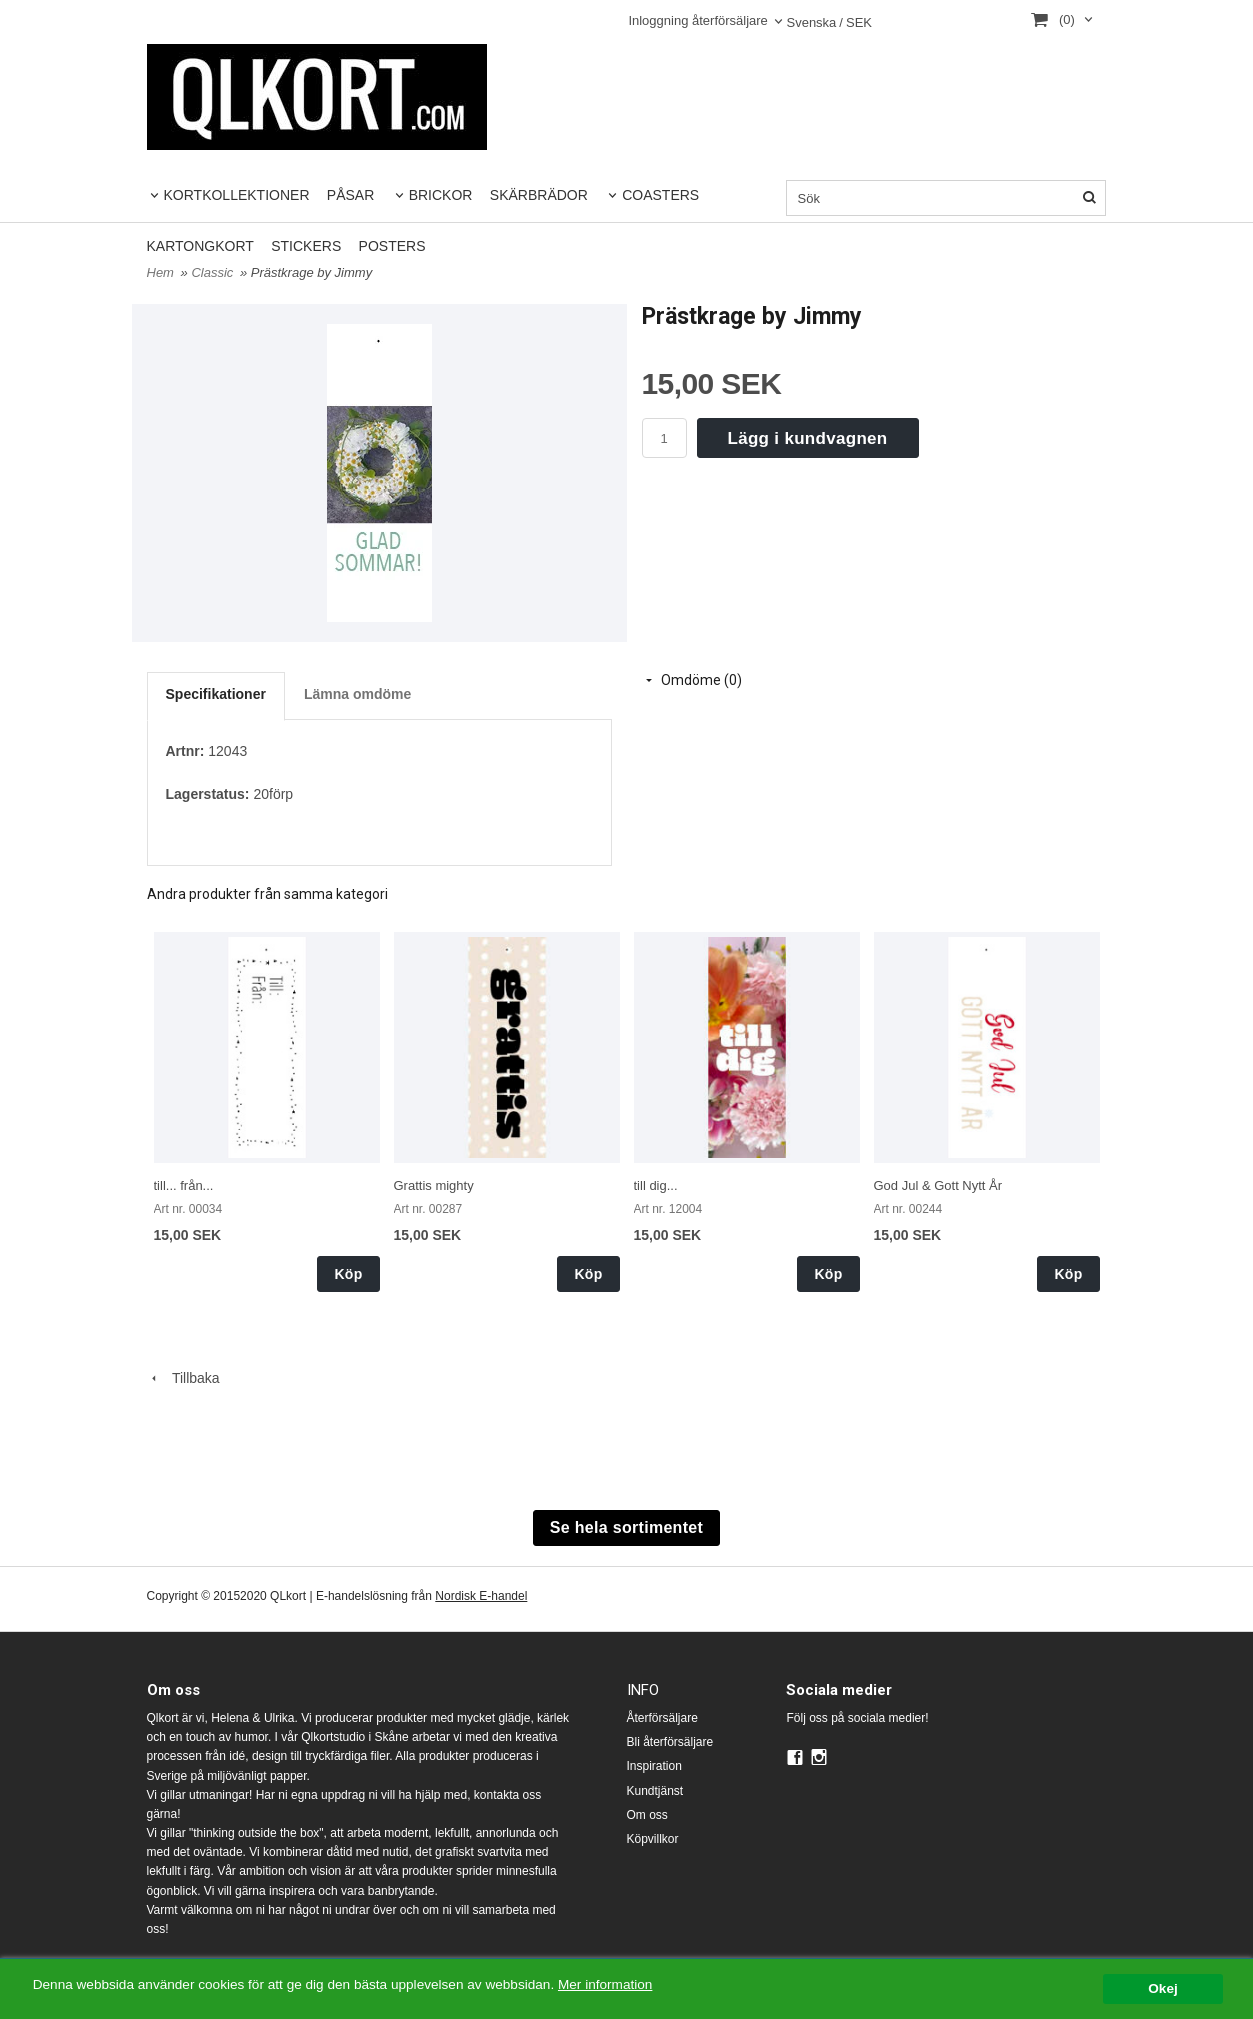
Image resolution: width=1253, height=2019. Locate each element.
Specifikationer (216, 694)
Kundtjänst (655, 1791)
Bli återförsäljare (670, 1742)
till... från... (184, 1185)
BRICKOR (441, 195)
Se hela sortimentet (626, 1527)
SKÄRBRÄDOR (539, 195)
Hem (160, 272)
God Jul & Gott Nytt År (938, 1185)
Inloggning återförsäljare (697, 20)
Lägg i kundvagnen (808, 438)
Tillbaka (183, 1378)
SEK (829, 23)
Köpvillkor (653, 1839)
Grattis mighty (434, 1185)
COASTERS (660, 195)
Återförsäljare (662, 1718)
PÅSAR (350, 195)
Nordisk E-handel (481, 1596)
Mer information (605, 1984)
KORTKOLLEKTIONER (237, 195)
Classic (214, 272)
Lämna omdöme (357, 694)
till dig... (656, 1185)
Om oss (647, 1815)
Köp (348, 1274)
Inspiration (654, 1766)
